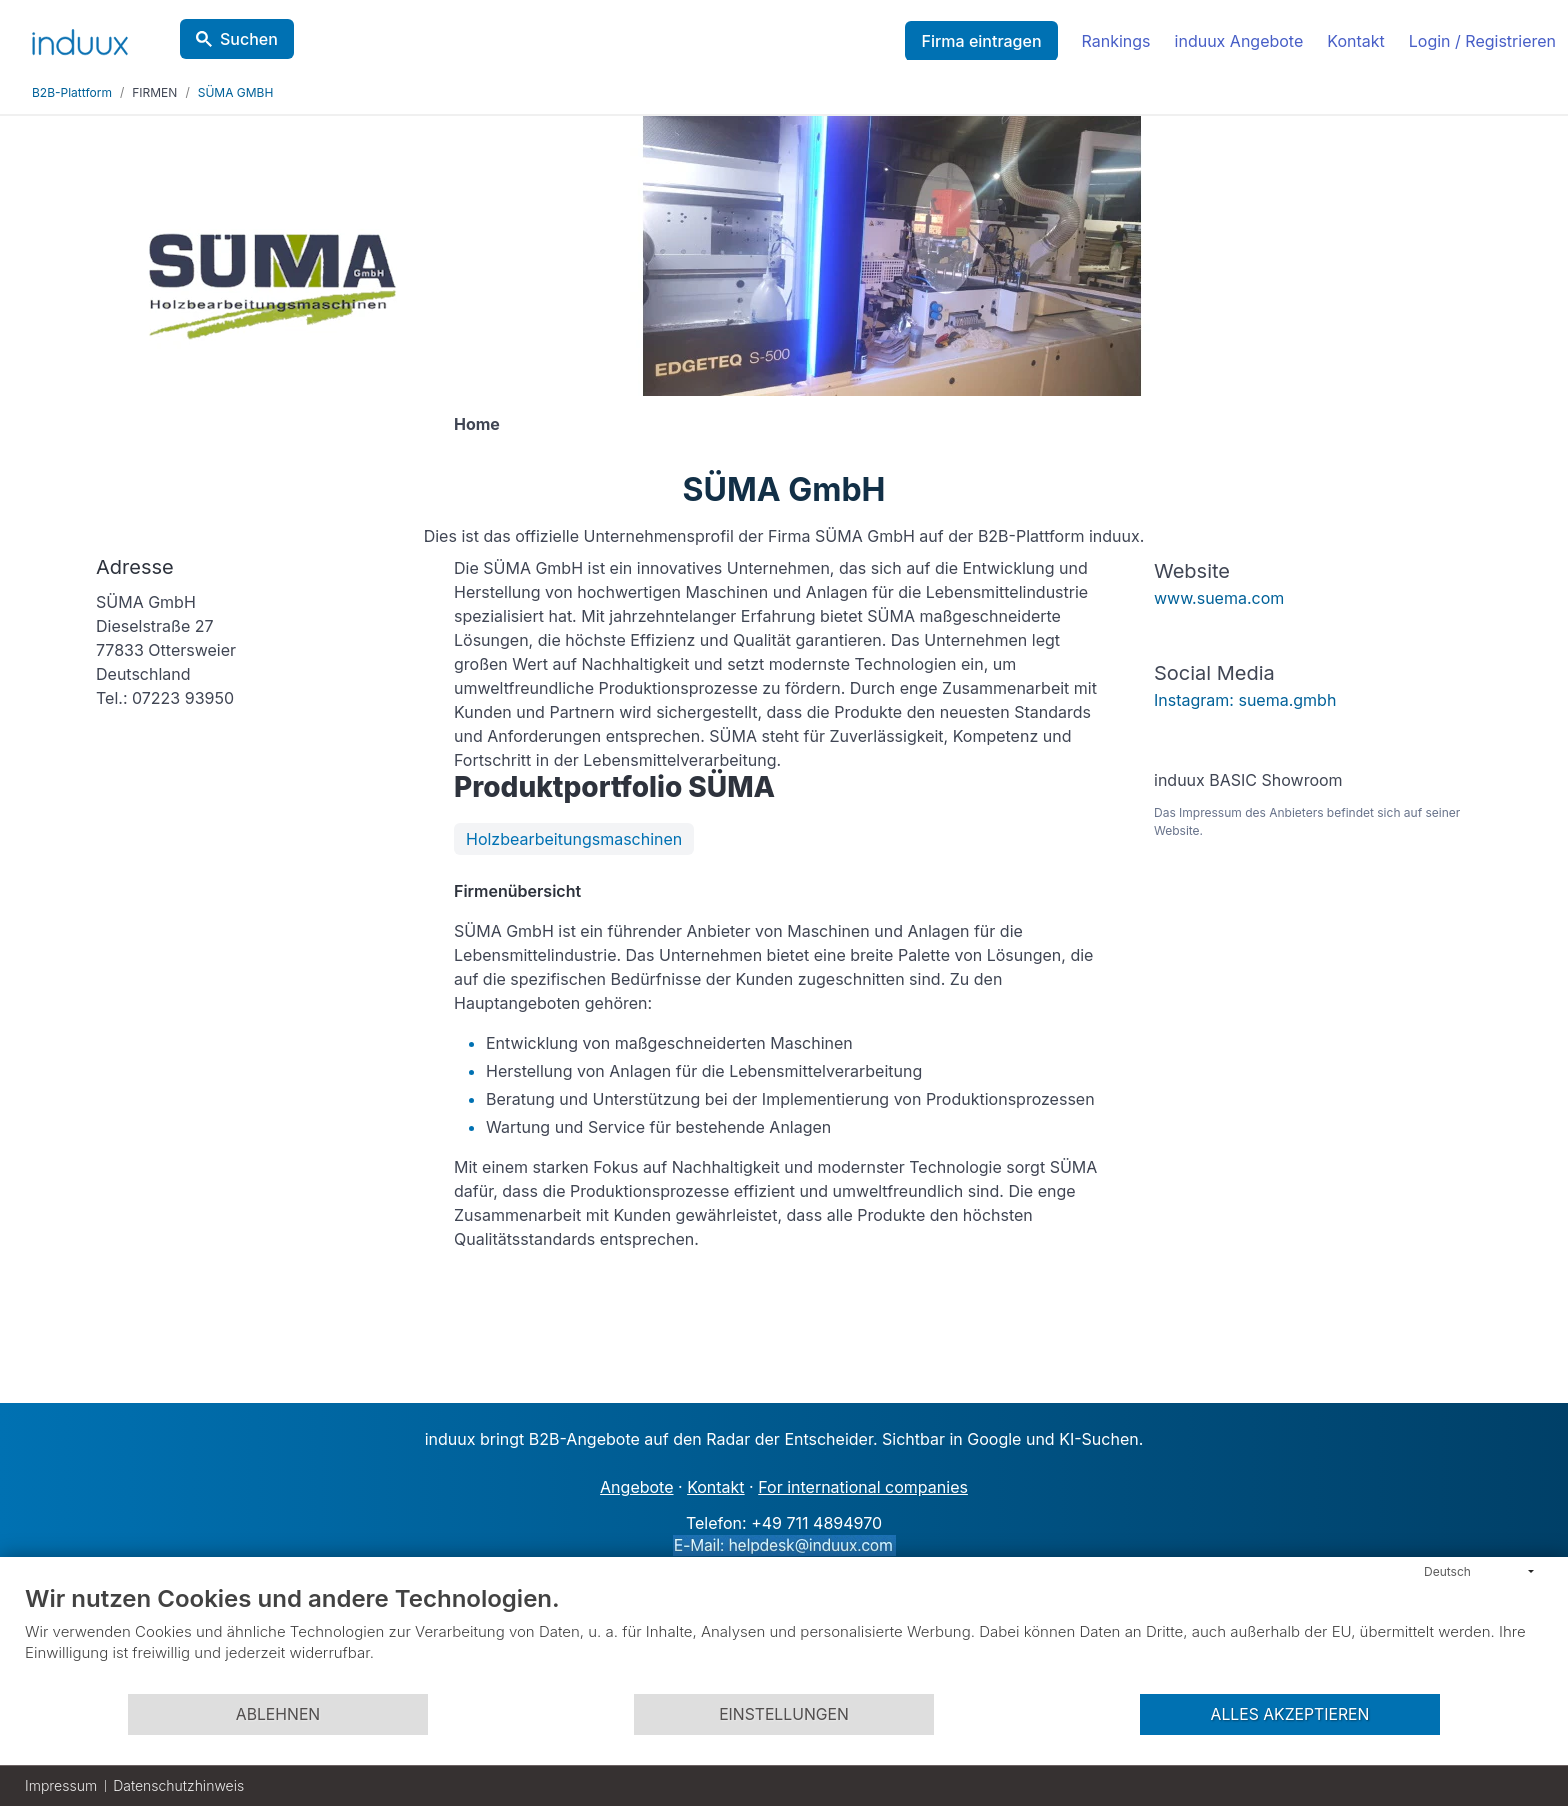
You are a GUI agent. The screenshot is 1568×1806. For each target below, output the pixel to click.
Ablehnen (278, 1714)
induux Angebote (1239, 41)
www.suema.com (1219, 598)
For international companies (863, 1487)
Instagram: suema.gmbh (1245, 700)
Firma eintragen (981, 41)
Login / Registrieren (1482, 41)
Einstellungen (784, 1714)
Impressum (61, 1785)
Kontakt (1355, 41)
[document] (784, 1638)
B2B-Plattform (72, 92)
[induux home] (80, 38)
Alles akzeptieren (1290, 1714)
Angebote (636, 1487)
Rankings (1116, 41)
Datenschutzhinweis (178, 1785)
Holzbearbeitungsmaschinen (574, 839)
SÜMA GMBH (236, 92)
